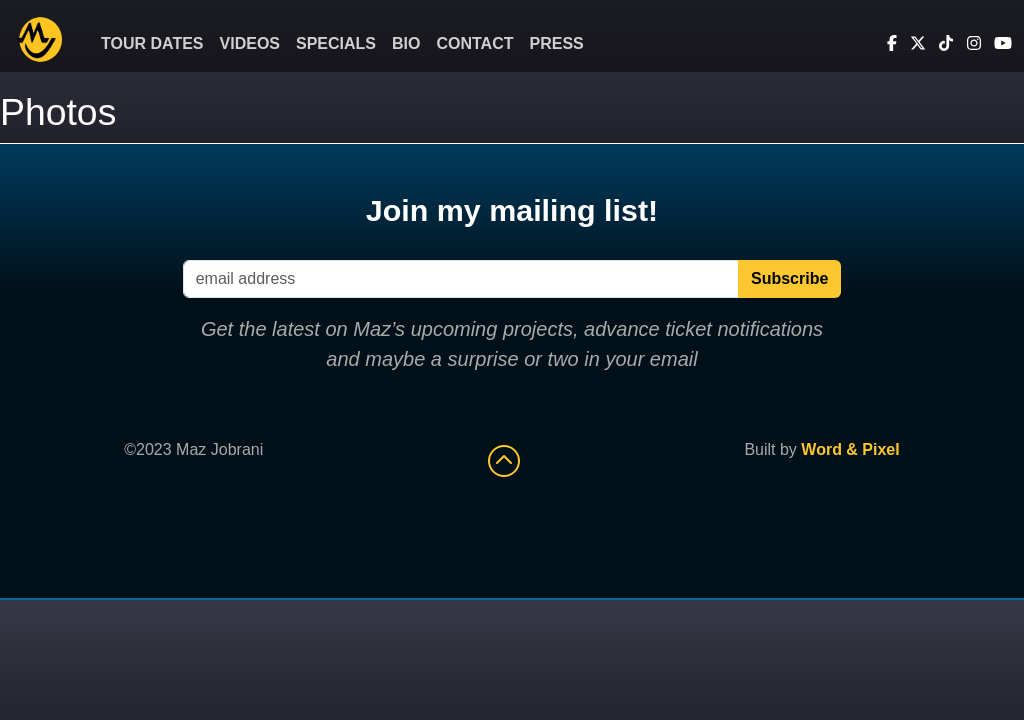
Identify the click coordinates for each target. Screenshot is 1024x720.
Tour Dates (152, 43)
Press (557, 43)
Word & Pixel (850, 449)
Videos (250, 43)
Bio (406, 43)
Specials (336, 43)
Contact (474, 43)
